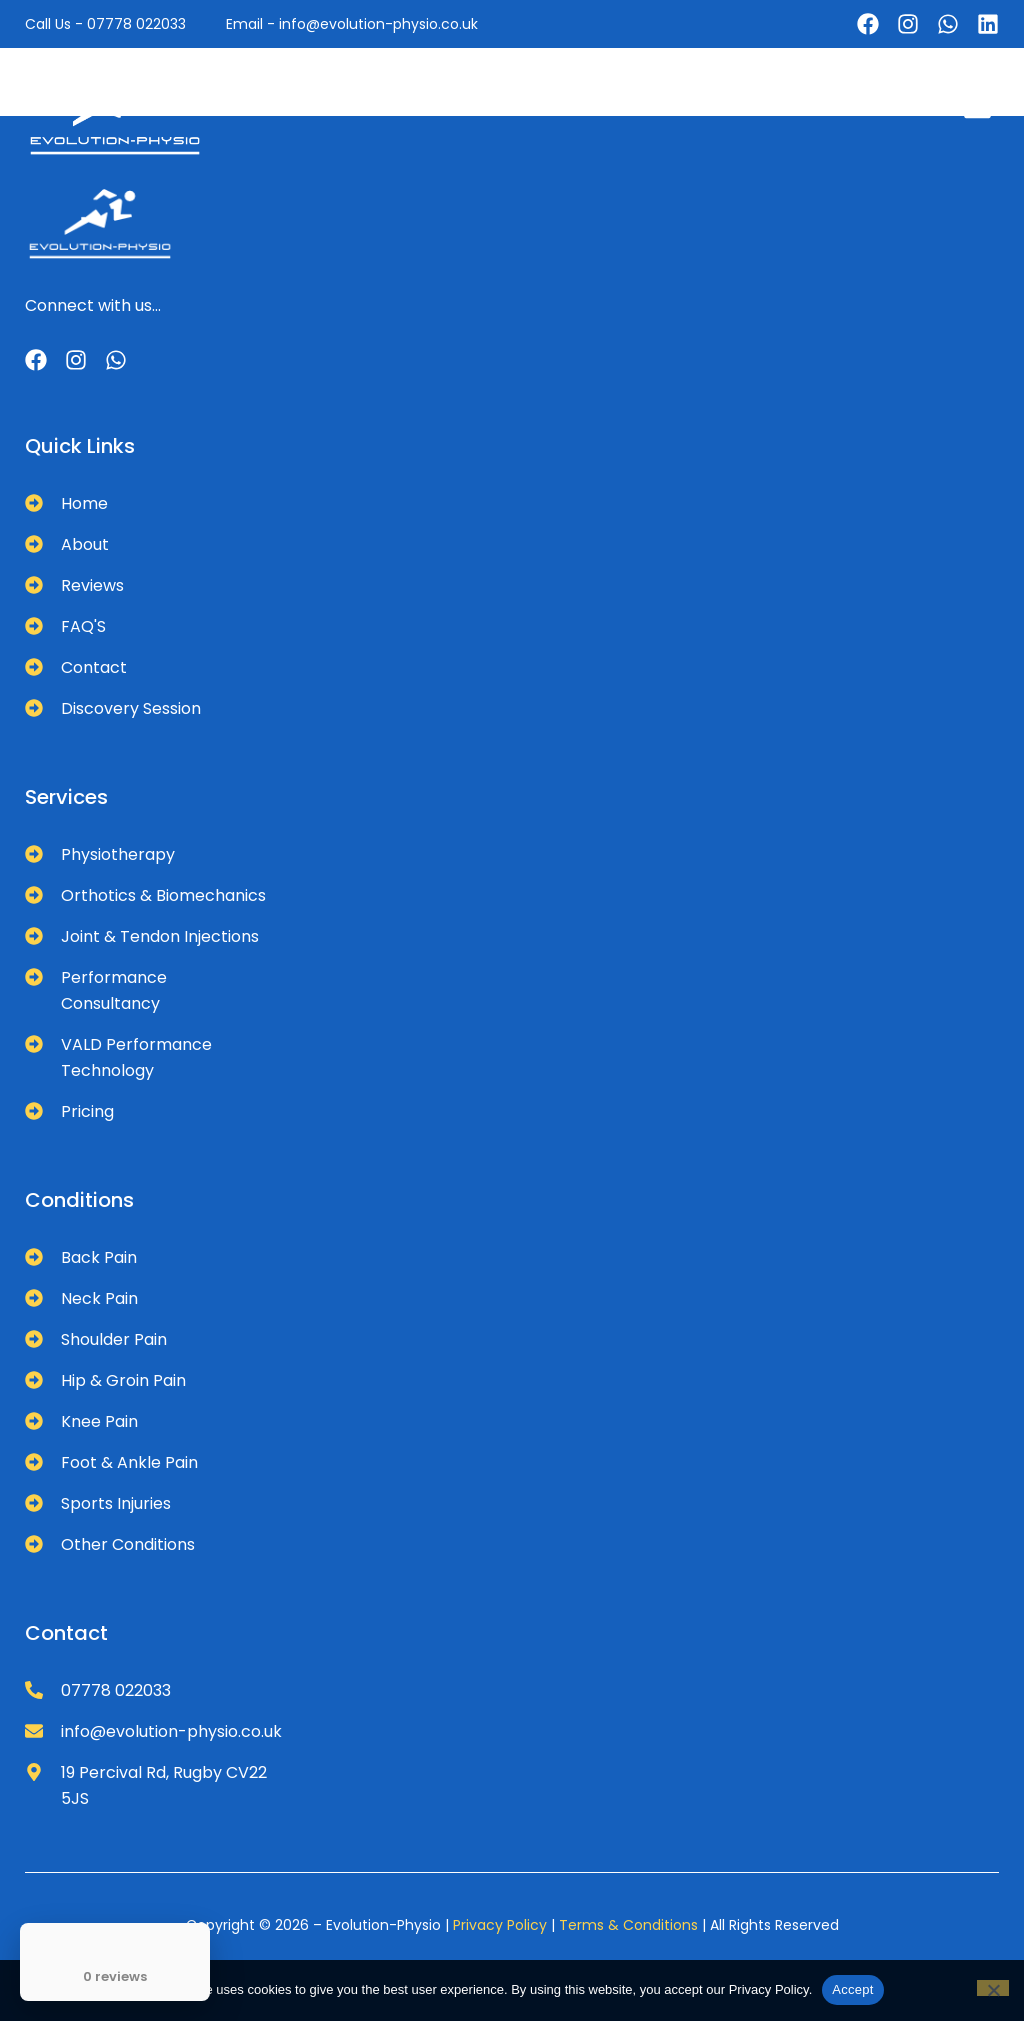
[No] (993, 1988)
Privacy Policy (500, 1925)
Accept (852, 1989)
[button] (978, 108)
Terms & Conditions (628, 1925)
